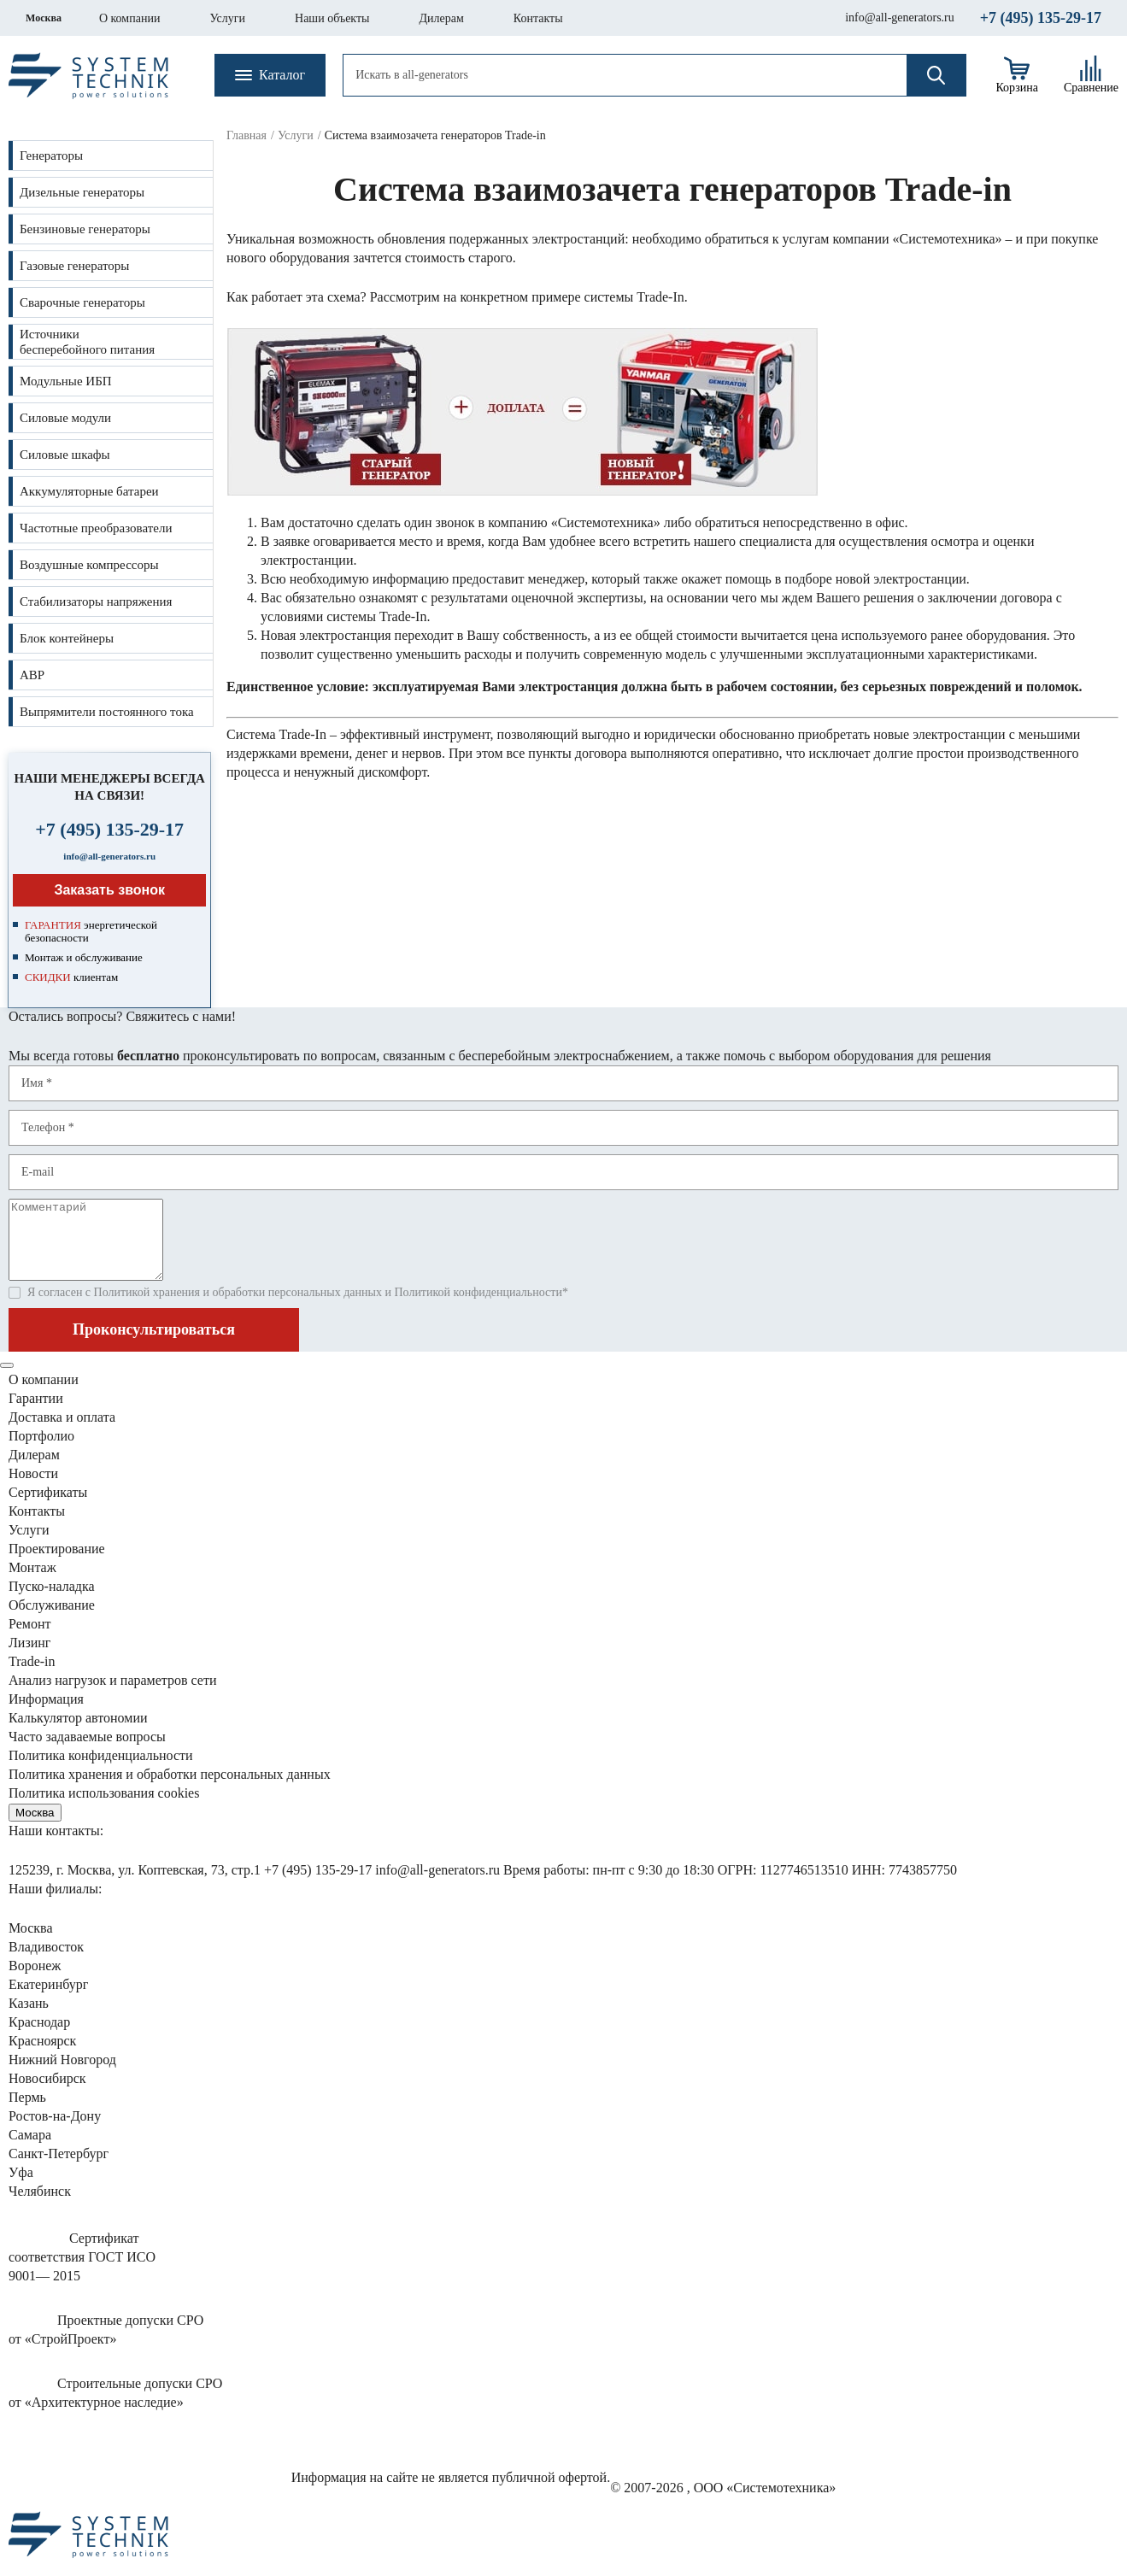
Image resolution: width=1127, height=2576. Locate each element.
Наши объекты (332, 18)
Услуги (227, 18)
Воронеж (35, 1981)
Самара (30, 2150)
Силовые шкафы (65, 454)
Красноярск (42, 2056)
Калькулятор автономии (78, 1733)
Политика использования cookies (104, 1808)
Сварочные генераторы (82, 302)
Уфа (21, 2187)
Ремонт (29, 1639)
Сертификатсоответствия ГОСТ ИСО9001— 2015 (82, 2272)
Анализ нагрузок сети (113, 1695)
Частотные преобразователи (96, 528)
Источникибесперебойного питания (87, 341)
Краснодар (39, 2037)
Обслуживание (52, 1620)
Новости (33, 1489)
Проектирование (57, 1564)
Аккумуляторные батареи (89, 491)
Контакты (538, 18)
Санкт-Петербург (59, 2169)
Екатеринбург (48, 1999)
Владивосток (46, 1962)
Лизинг (29, 1658)
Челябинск (40, 2206)
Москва (44, 18)
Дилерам (442, 18)
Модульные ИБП (66, 381)
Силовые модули (65, 418)
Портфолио (41, 1451)
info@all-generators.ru (899, 17)
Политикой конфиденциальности (477, 1307)
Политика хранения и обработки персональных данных (170, 1789)
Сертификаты (48, 1507)
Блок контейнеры (67, 638)
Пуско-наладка (52, 1601)
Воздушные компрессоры (89, 565)
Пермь (27, 2112)
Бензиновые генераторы (85, 229)
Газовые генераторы (74, 266)
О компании (129, 18)
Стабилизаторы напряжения (96, 601)
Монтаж (32, 1583)
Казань (29, 2018)
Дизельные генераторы (82, 192)
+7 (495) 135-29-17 (1040, 18)
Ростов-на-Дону (55, 2131)
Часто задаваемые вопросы (87, 1752)
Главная (246, 135)
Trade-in (32, 1676)
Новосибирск (47, 2093)
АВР (32, 675)
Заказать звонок (109, 890)
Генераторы (51, 155)
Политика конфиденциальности (101, 1770)
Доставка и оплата (62, 1432)
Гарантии (36, 1413)
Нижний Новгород (62, 2075)
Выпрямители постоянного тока (107, 712)
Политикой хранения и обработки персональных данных (238, 1307)
